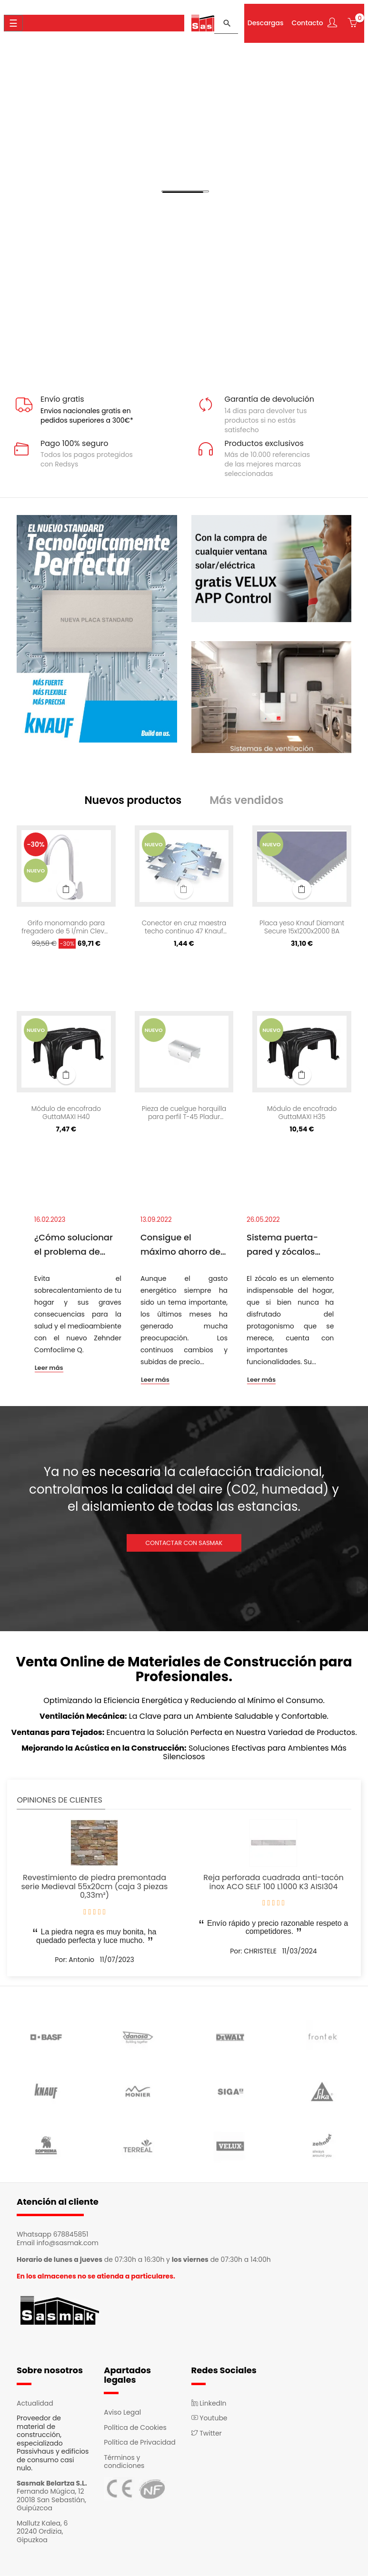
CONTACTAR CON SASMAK (184, 1544)
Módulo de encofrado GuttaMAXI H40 (66, 1114)
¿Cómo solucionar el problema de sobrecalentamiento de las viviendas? (77, 1246)
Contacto (305, 22)
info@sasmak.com (68, 2244)
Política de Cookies (135, 2428)
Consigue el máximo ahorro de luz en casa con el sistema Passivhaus (183, 1246)
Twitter (206, 2434)
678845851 (71, 2235)
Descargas (263, 22)
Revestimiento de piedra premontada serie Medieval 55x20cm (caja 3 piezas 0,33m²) (94, 1887)
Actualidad (35, 2404)
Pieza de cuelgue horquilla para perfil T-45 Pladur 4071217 (184, 1114)
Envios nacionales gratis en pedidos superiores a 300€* (86, 415)
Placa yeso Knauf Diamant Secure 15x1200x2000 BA (302, 928)
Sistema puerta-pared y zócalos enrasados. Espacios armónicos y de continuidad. (290, 1246)
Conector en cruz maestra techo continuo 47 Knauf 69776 (184, 928)
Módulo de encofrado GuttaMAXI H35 (302, 1114)
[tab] (136, 801)
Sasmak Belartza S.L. (52, 2484)
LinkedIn (209, 2404)
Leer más (49, 1369)
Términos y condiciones (124, 2463)
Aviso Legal (122, 2413)
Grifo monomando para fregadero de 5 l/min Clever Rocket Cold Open (66, 928)
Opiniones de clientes (59, 1801)
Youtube (209, 2419)
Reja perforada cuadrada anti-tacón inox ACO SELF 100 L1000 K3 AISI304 (273, 1883)
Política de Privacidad (140, 2443)
